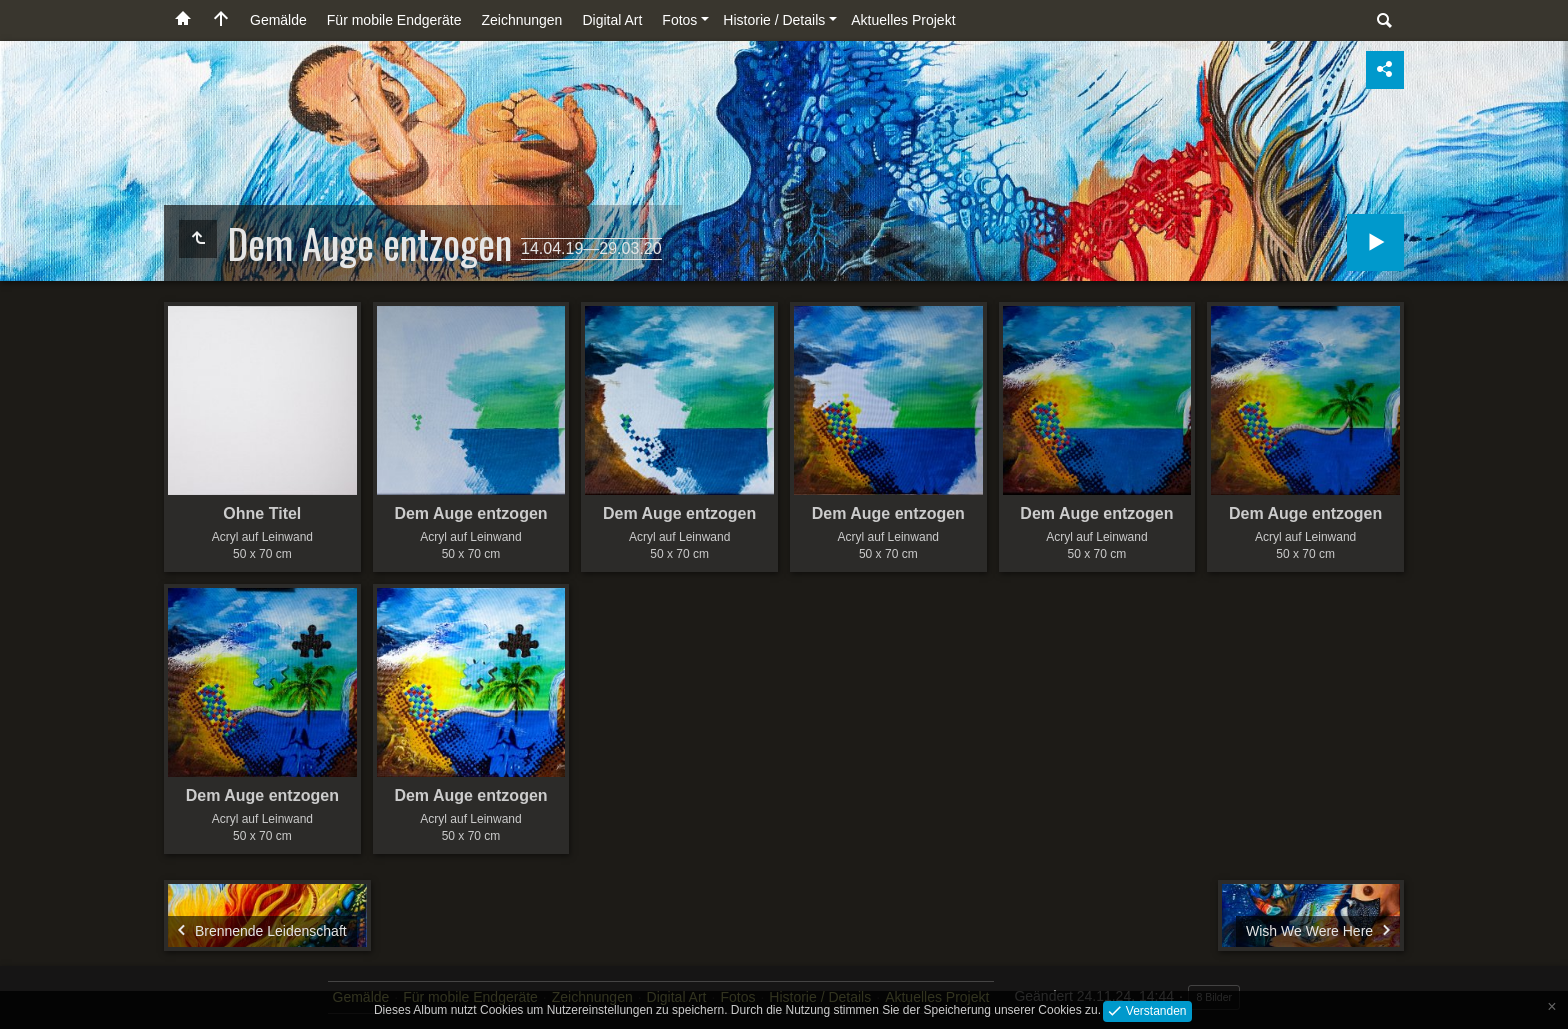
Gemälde (278, 20)
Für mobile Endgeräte (394, 20)
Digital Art (612, 20)
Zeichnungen (521, 20)
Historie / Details (774, 20)
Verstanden (1154, 1010)
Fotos (679, 20)
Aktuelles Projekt (903, 20)
